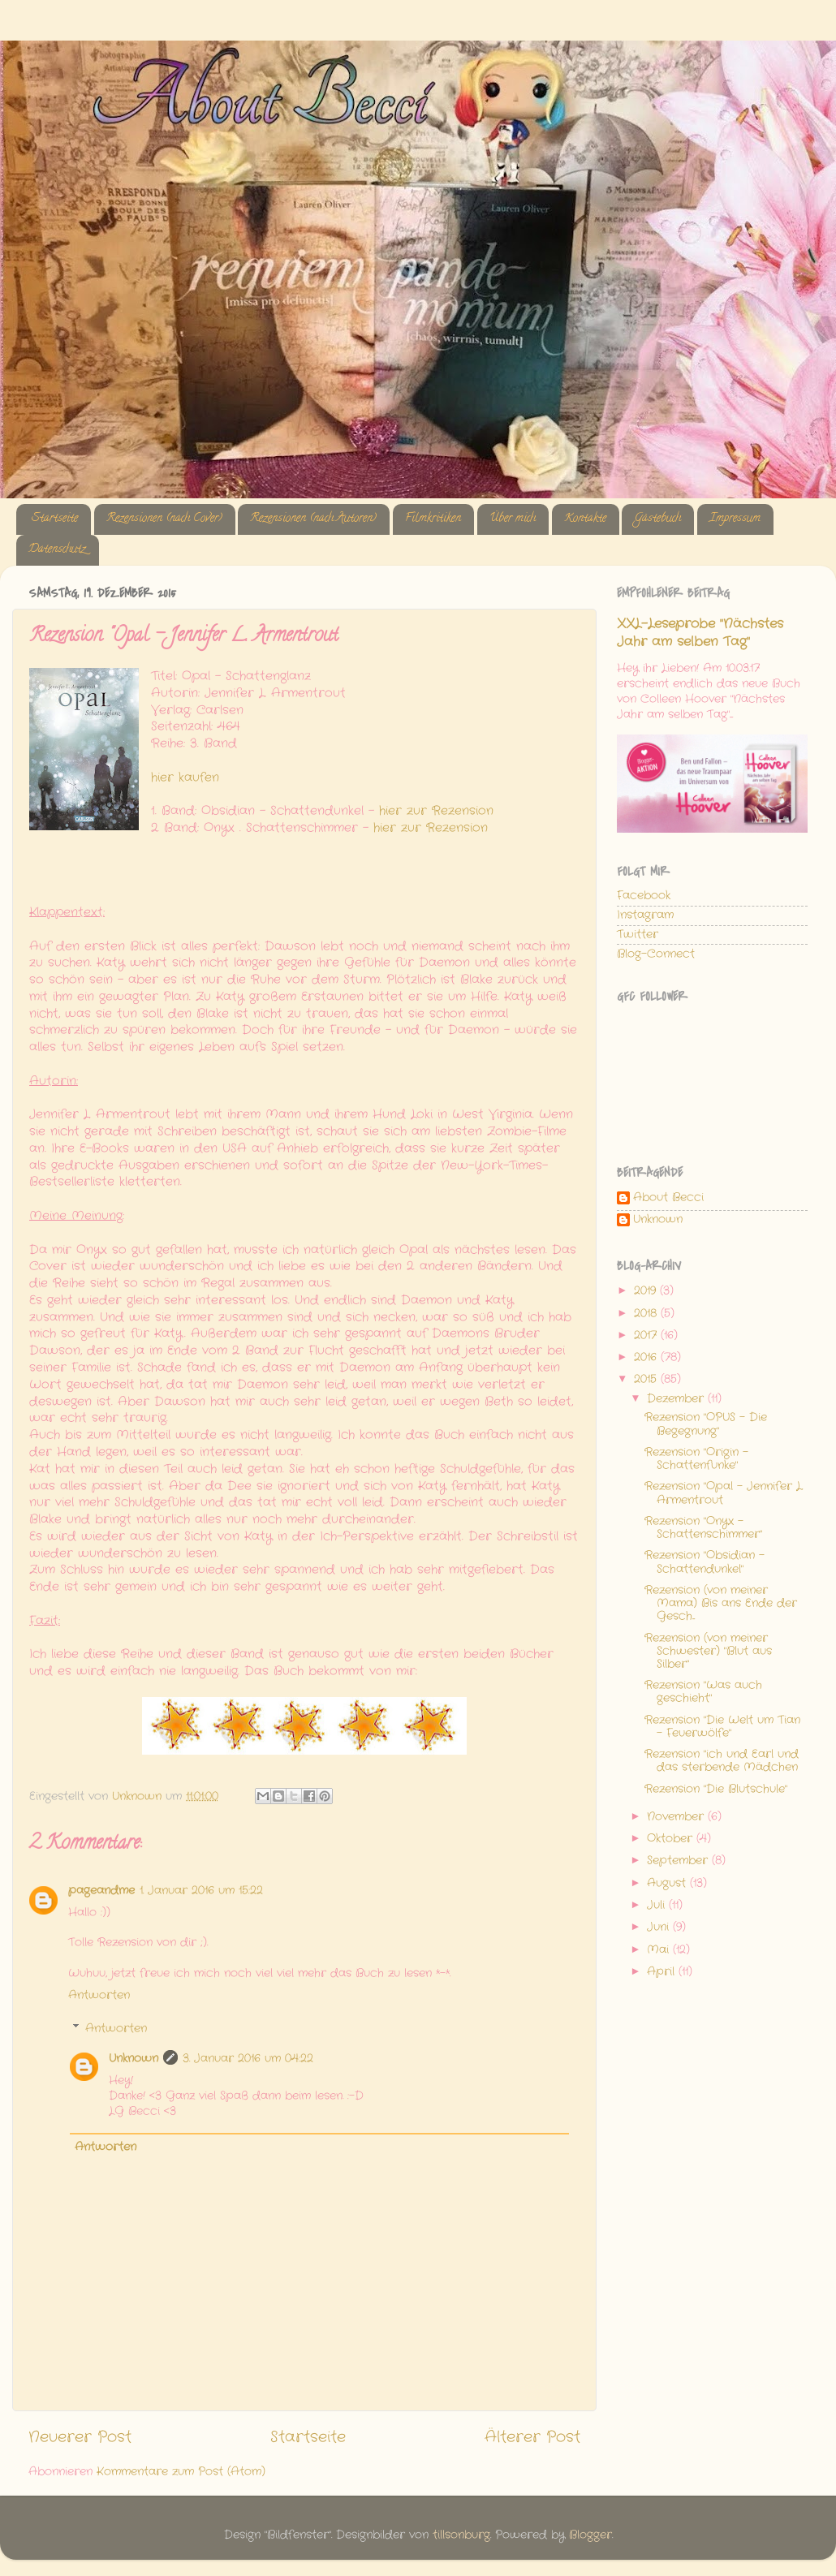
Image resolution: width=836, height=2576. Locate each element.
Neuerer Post (79, 2438)
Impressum (735, 519)
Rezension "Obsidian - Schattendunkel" (704, 1562)
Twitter (637, 934)
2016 (647, 1357)
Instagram (645, 915)
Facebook (643, 895)
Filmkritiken (433, 519)
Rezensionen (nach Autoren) (313, 519)
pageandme (101, 1890)
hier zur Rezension (436, 811)
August (668, 1883)
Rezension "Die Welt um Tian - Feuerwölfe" (722, 1726)
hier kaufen (185, 777)
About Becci (668, 1198)
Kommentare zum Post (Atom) (181, 2471)
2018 (647, 1313)
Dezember (677, 1398)
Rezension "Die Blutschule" (715, 1789)
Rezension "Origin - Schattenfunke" (696, 1459)
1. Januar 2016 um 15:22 (201, 1890)
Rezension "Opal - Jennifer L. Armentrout (723, 1493)
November (677, 1816)
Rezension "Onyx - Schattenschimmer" (703, 1528)
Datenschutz (57, 550)
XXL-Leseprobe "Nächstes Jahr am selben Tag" (700, 633)
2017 (647, 1335)
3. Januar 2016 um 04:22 (248, 2058)
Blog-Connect (656, 954)
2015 (647, 1379)
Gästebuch (657, 519)
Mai (660, 1950)
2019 (647, 1291)
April (663, 1971)
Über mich (512, 519)
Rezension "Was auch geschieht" (703, 1692)
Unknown (133, 2058)
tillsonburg (461, 2535)
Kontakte (585, 519)
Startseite (55, 519)
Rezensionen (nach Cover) (164, 519)
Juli (658, 1905)
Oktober (671, 1838)
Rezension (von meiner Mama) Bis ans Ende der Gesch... (720, 1603)
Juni (660, 1927)
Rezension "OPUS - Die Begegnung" (705, 1424)
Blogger (590, 2535)
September (679, 1860)
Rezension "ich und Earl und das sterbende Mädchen (721, 1761)
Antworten (99, 1995)
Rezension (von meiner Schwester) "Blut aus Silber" (708, 1651)
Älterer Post (532, 2438)
